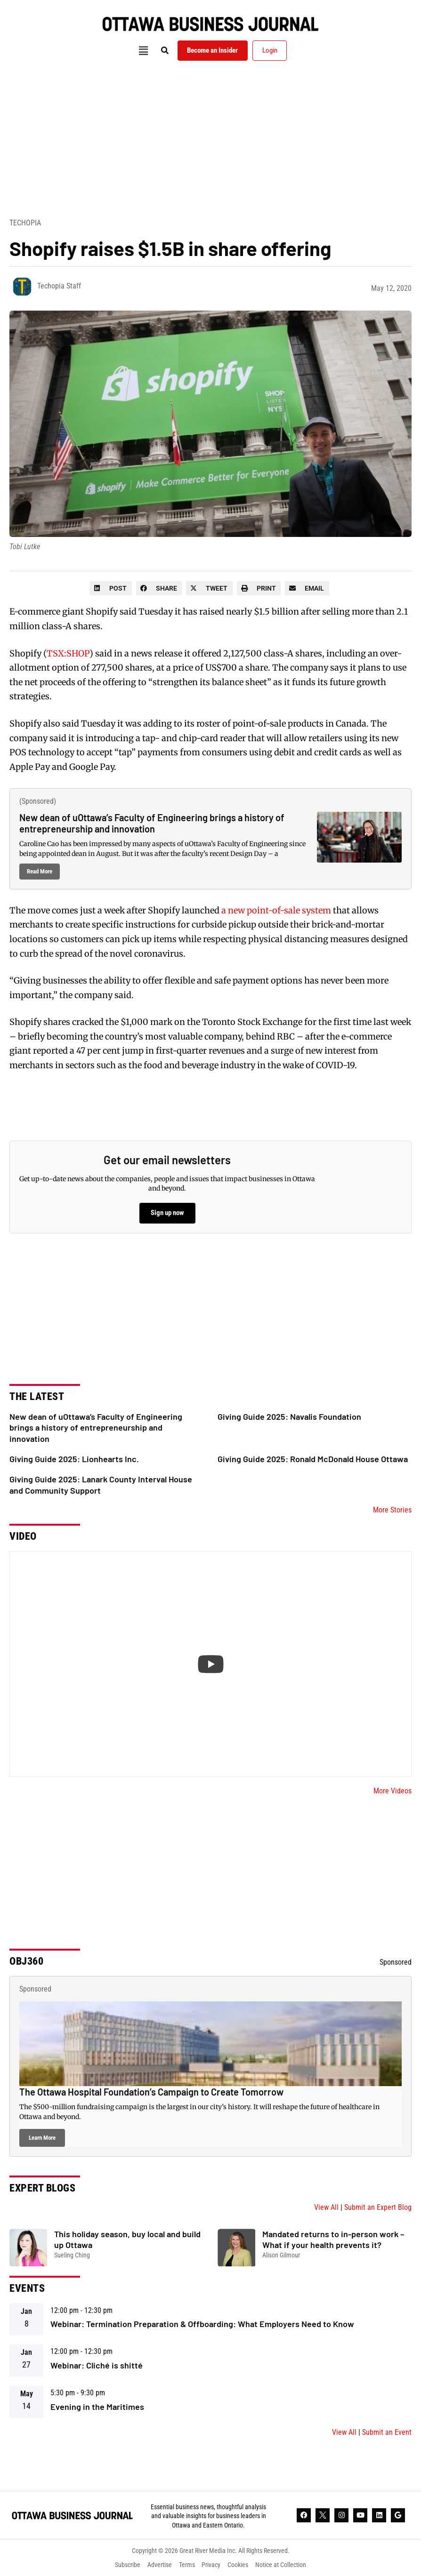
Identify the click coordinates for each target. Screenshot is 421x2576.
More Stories (392, 1509)
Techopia (25, 222)
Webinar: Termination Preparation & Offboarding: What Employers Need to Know (202, 2324)
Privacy (211, 2564)
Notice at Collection (281, 2564)
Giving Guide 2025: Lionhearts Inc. (74, 1459)
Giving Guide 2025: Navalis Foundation (289, 1416)
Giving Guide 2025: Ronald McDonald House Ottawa (313, 1459)
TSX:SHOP (68, 653)
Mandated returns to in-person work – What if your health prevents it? (333, 2239)
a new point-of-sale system (276, 910)
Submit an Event (387, 2432)
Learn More (42, 2137)
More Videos (392, 1790)
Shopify (102, 611)
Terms (187, 2564)
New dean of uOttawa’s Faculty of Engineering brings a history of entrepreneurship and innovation (151, 823)
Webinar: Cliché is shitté (96, 2365)
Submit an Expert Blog (378, 2207)
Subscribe (127, 2564)
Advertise (159, 2564)
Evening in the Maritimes (97, 2406)
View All (326, 2207)
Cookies (238, 2564)
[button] (142, 51)
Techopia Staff (59, 285)
